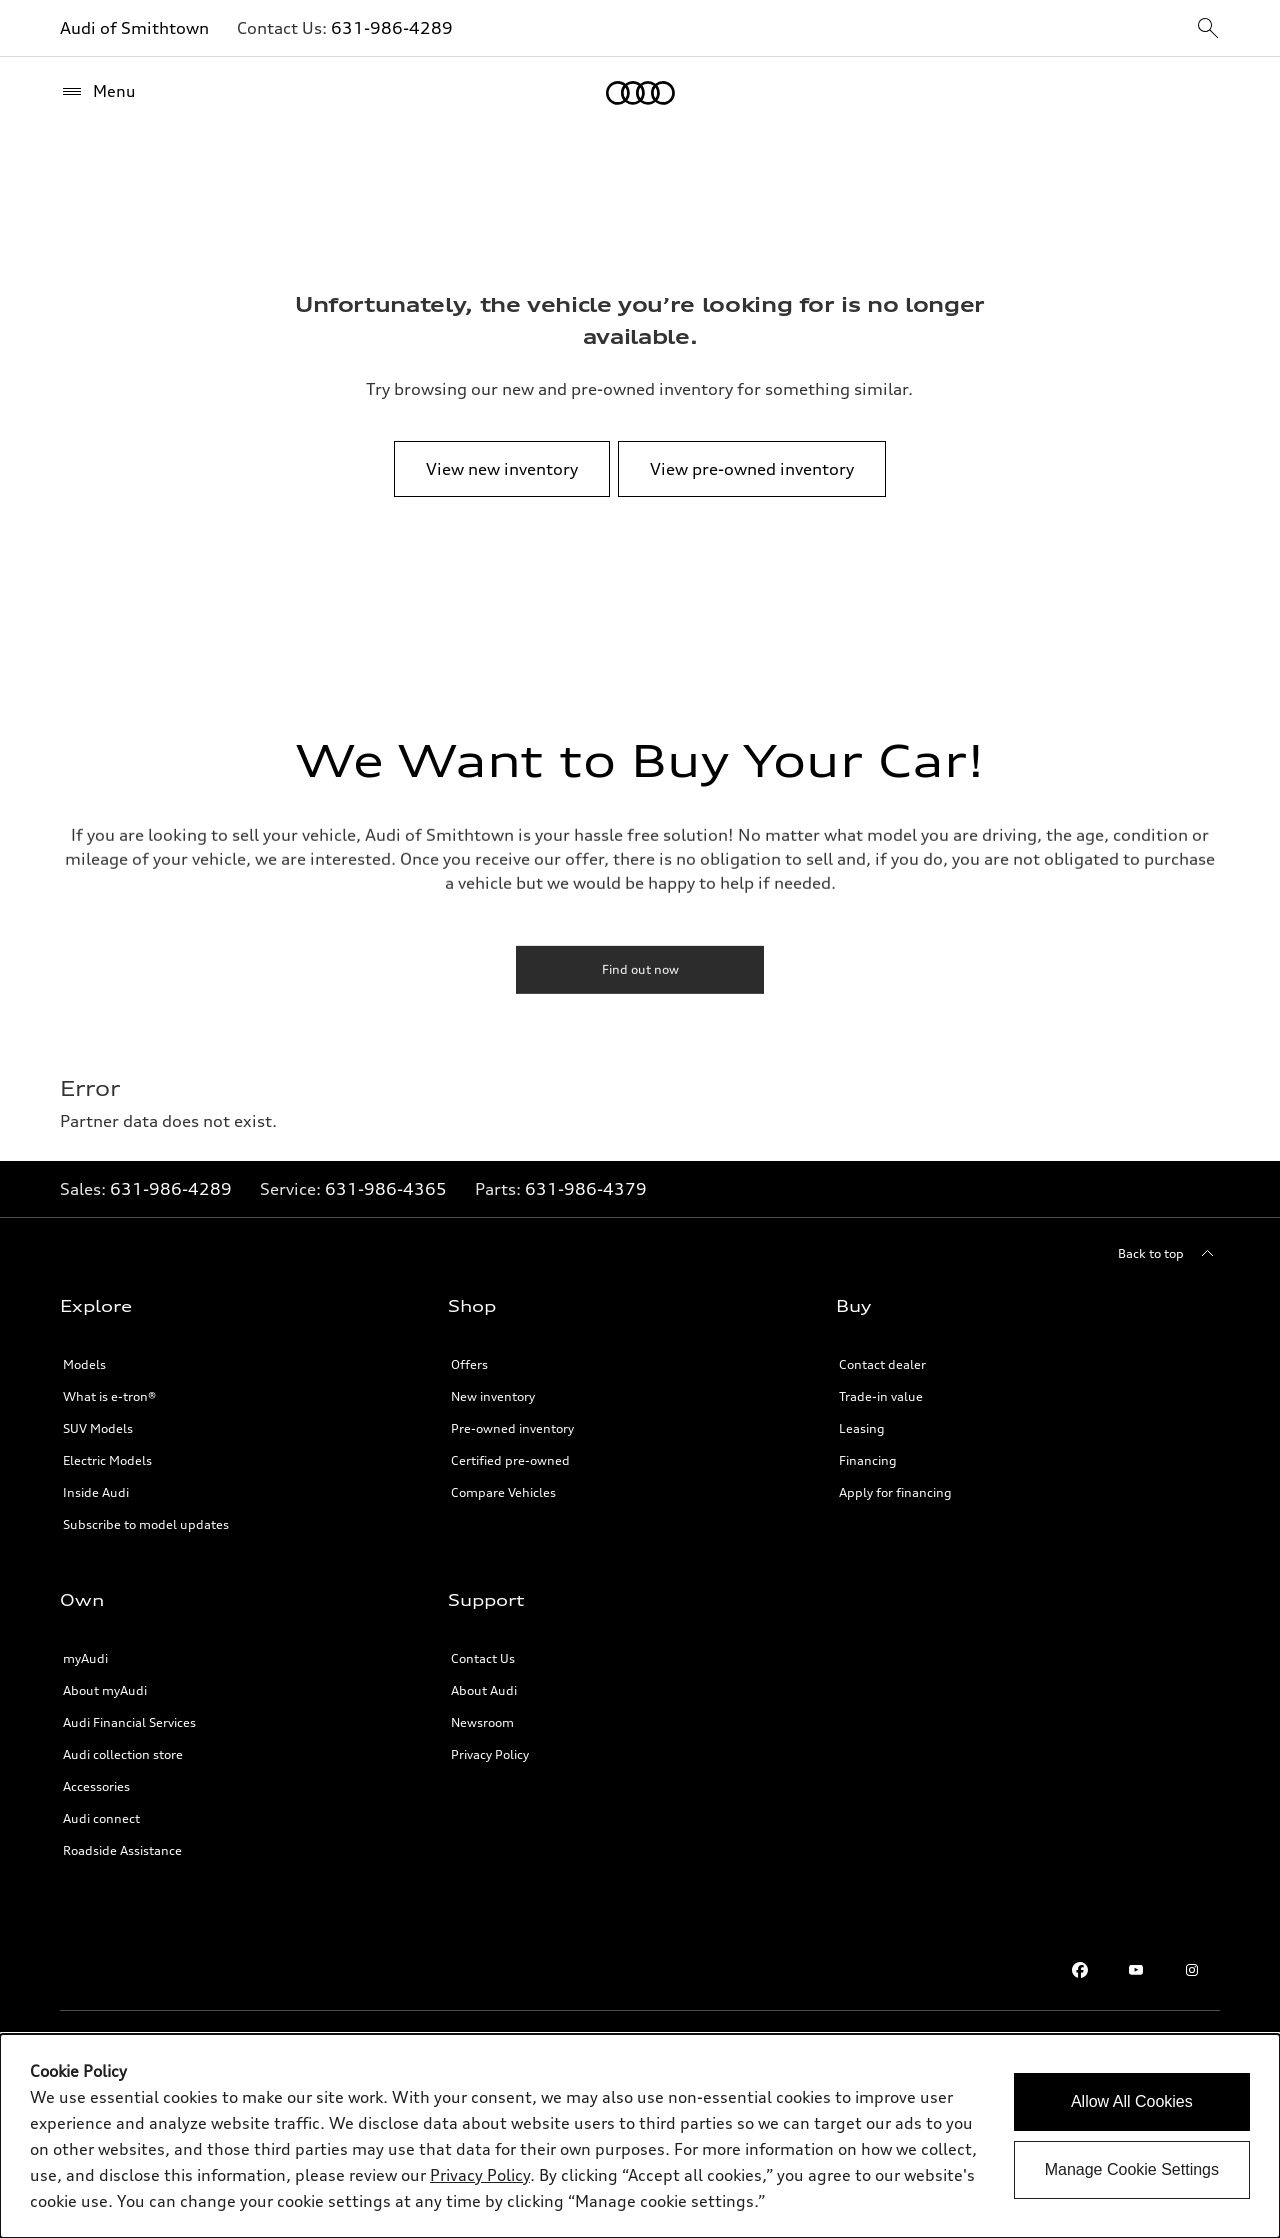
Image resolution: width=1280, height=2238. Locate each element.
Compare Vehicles (503, 1492)
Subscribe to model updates (146, 1524)
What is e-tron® (109, 1396)
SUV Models (98, 1428)
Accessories (96, 1786)
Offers (469, 1364)
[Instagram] (1192, 1970)
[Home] (640, 93)
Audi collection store (123, 1754)
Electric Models (107, 1460)
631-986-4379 (586, 1189)
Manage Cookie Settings (1132, 2169)
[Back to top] (1169, 1254)
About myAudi (105, 1690)
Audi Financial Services (129, 1722)
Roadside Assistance (122, 1850)
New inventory (493, 1396)
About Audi (484, 1690)
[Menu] (98, 92)
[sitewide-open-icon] (1208, 29)
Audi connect (101, 1818)
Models (84, 1364)
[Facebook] (1080, 1970)
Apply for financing (895, 1492)
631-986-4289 (392, 28)
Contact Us (483, 1658)
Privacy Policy (490, 1754)
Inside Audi (96, 1492)
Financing (868, 1460)
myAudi (85, 1658)
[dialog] (640, 2136)
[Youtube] (1136, 1970)
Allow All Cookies (1132, 2101)
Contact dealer (882, 1364)
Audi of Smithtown (134, 28)
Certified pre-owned (510, 1460)
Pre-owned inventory (512, 1428)
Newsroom (482, 1722)
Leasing (862, 1428)
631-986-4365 (386, 1189)
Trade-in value (881, 1396)
